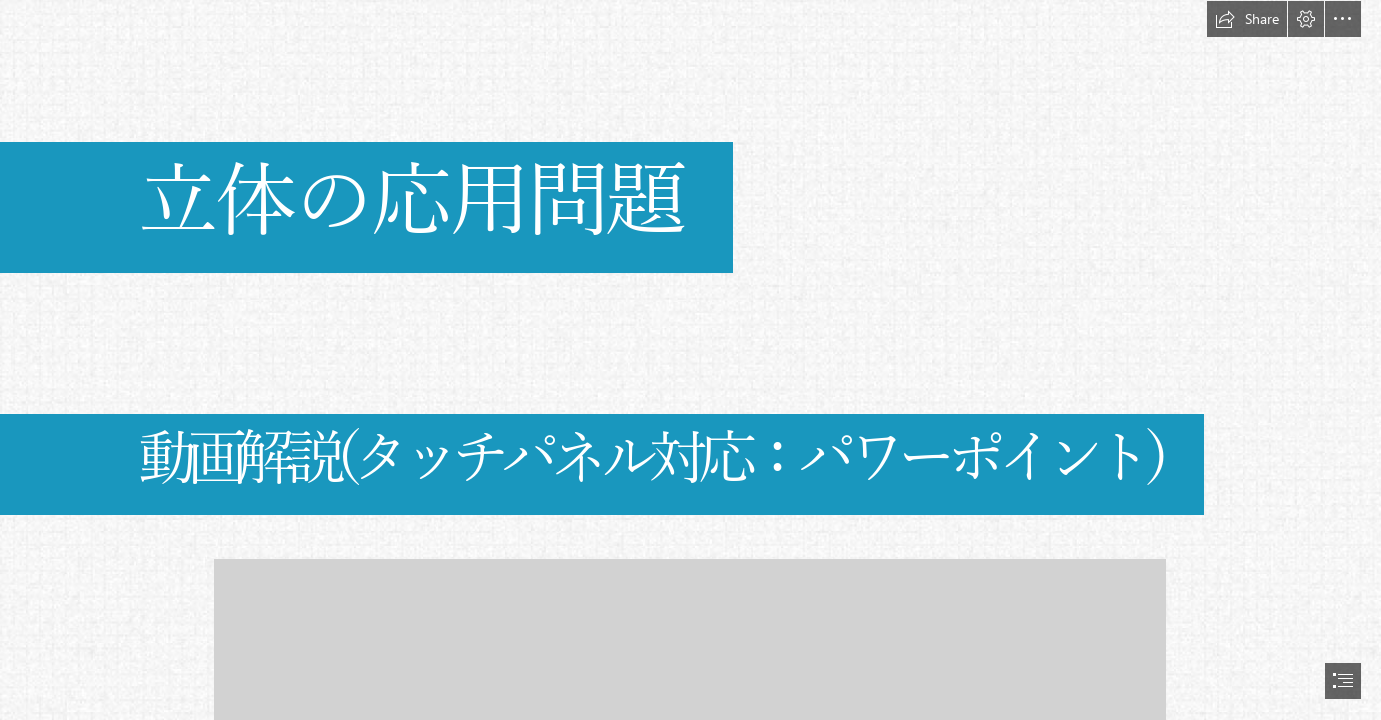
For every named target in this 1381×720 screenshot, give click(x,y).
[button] (1247, 19)
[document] (690, 360)
